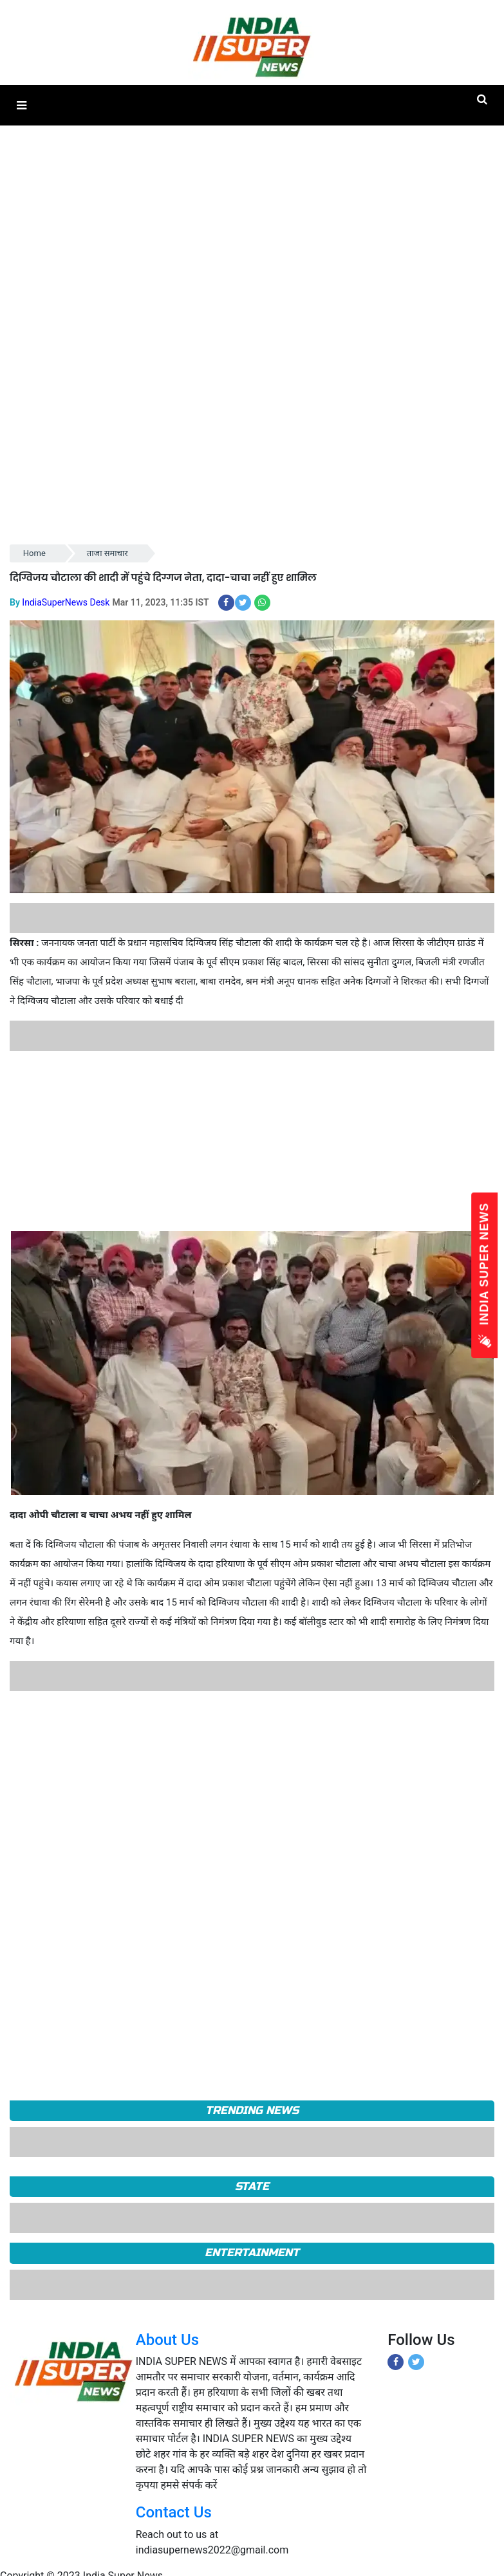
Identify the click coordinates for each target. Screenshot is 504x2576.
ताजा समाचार (107, 553)
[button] (21, 105)
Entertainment (252, 2252)
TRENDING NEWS (251, 2110)
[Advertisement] (247, 1141)
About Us (167, 2340)
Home (34, 553)
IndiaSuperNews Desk (65, 602)
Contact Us (174, 2512)
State (252, 2186)
